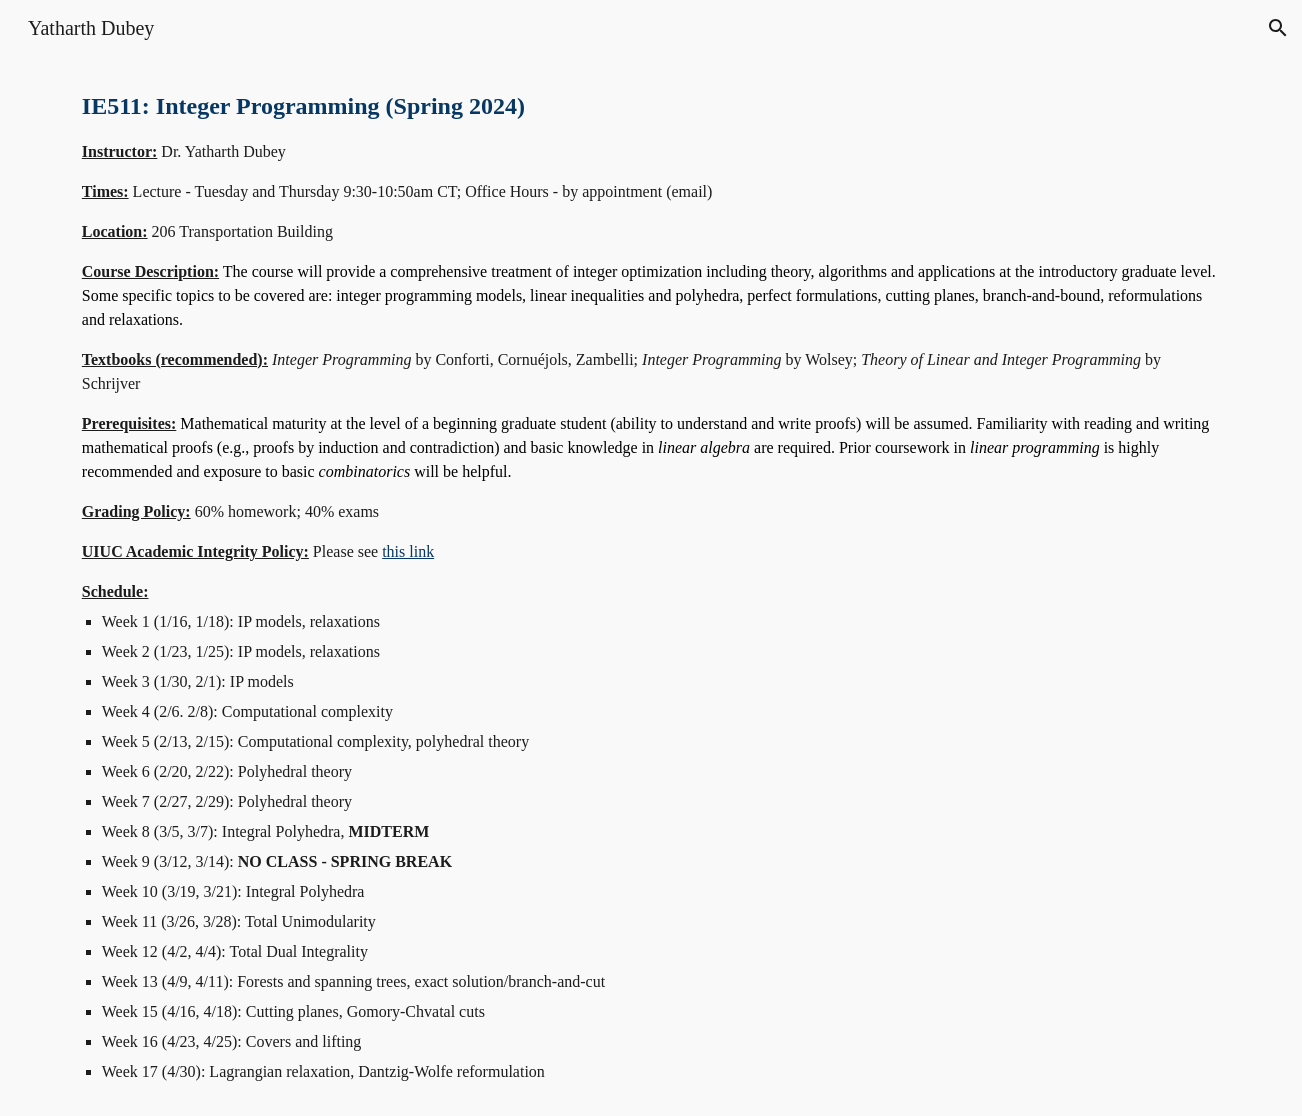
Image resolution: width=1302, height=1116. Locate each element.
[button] (1278, 28)
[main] (651, 586)
